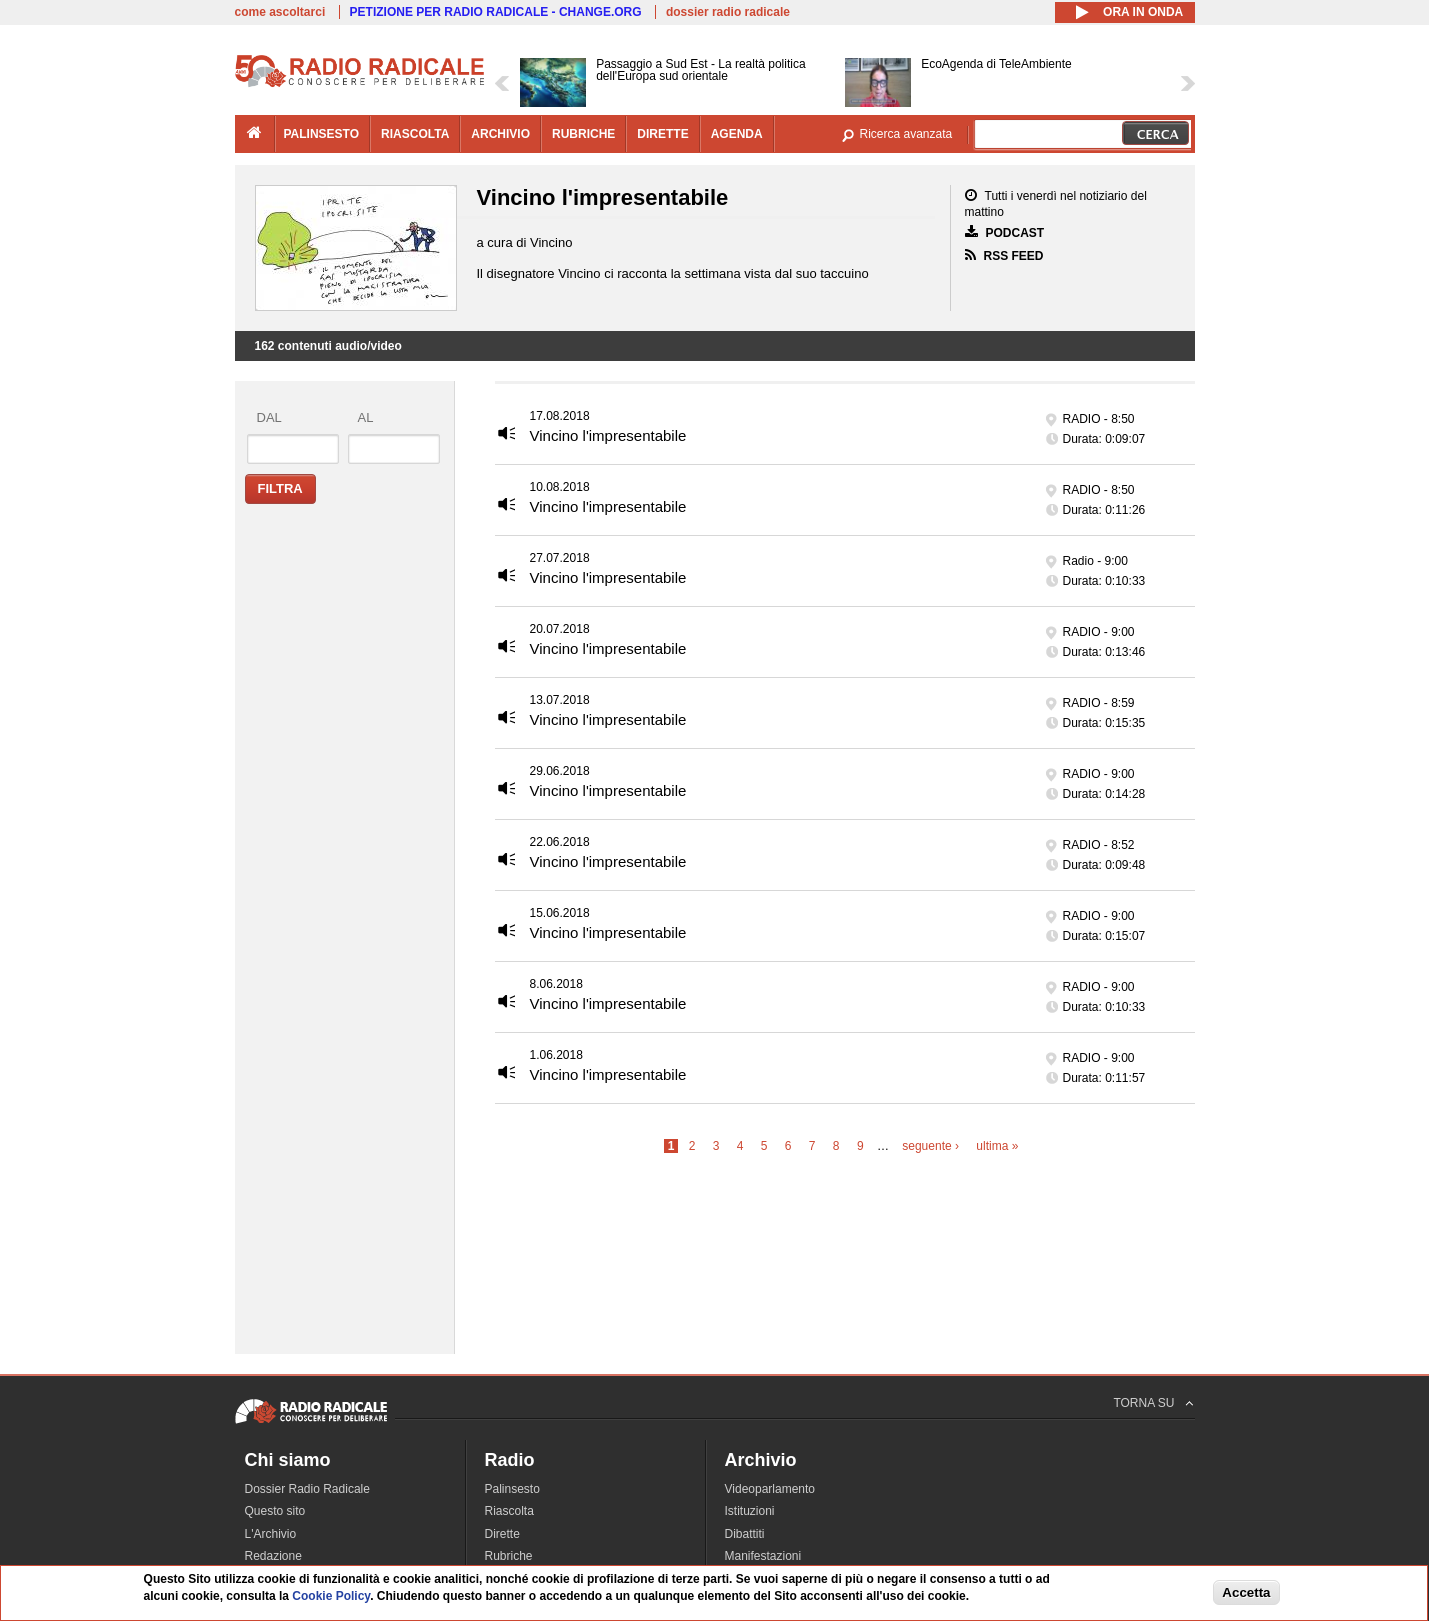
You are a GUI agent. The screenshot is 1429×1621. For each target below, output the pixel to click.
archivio (500, 134)
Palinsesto (512, 1489)
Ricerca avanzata (906, 134)
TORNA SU (1143, 1403)
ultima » (997, 1146)
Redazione (273, 1556)
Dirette (502, 1534)
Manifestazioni (763, 1556)
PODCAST (1005, 232)
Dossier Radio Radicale (307, 1489)
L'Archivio (271, 1534)
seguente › (930, 1146)
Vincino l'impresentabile (608, 435)
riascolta (415, 134)
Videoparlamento (770, 1489)
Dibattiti (745, 1534)
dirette (662, 134)
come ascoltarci (280, 12)
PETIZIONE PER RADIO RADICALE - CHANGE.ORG (496, 12)
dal (269, 417)
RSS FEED (1004, 255)
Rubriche (509, 1556)
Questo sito (275, 1511)
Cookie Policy (331, 1597)
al (366, 417)
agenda (737, 134)
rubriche (583, 134)
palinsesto (322, 134)
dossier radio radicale (728, 12)
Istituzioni (750, 1511)
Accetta (1246, 1592)
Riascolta (509, 1511)
